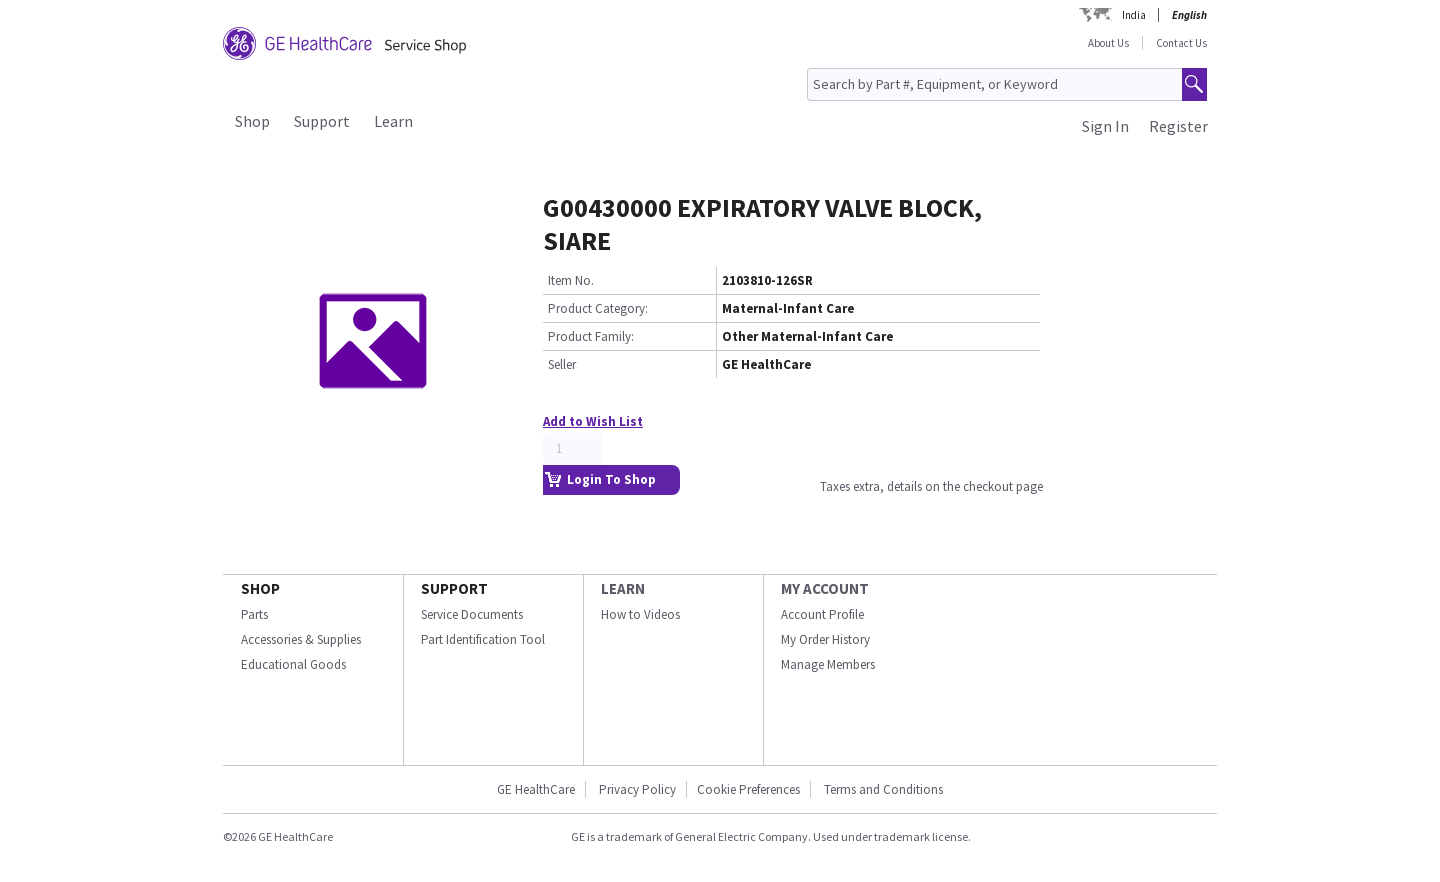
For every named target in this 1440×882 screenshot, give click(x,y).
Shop (252, 121)
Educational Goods (293, 664)
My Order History (825, 639)
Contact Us (1181, 43)
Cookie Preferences (748, 789)
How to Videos (640, 614)
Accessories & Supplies (301, 639)
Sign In (1105, 126)
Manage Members (828, 664)
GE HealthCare (536, 789)
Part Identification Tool (483, 639)
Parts (254, 614)
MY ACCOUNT (825, 588)
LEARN (623, 588)
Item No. (571, 280)
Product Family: (591, 336)
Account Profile (822, 614)
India (1134, 15)
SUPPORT (454, 588)
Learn (393, 121)
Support (322, 121)
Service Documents (472, 614)
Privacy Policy (637, 789)
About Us (1108, 43)
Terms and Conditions (883, 789)
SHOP (260, 588)
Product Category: (598, 308)
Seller (562, 364)
